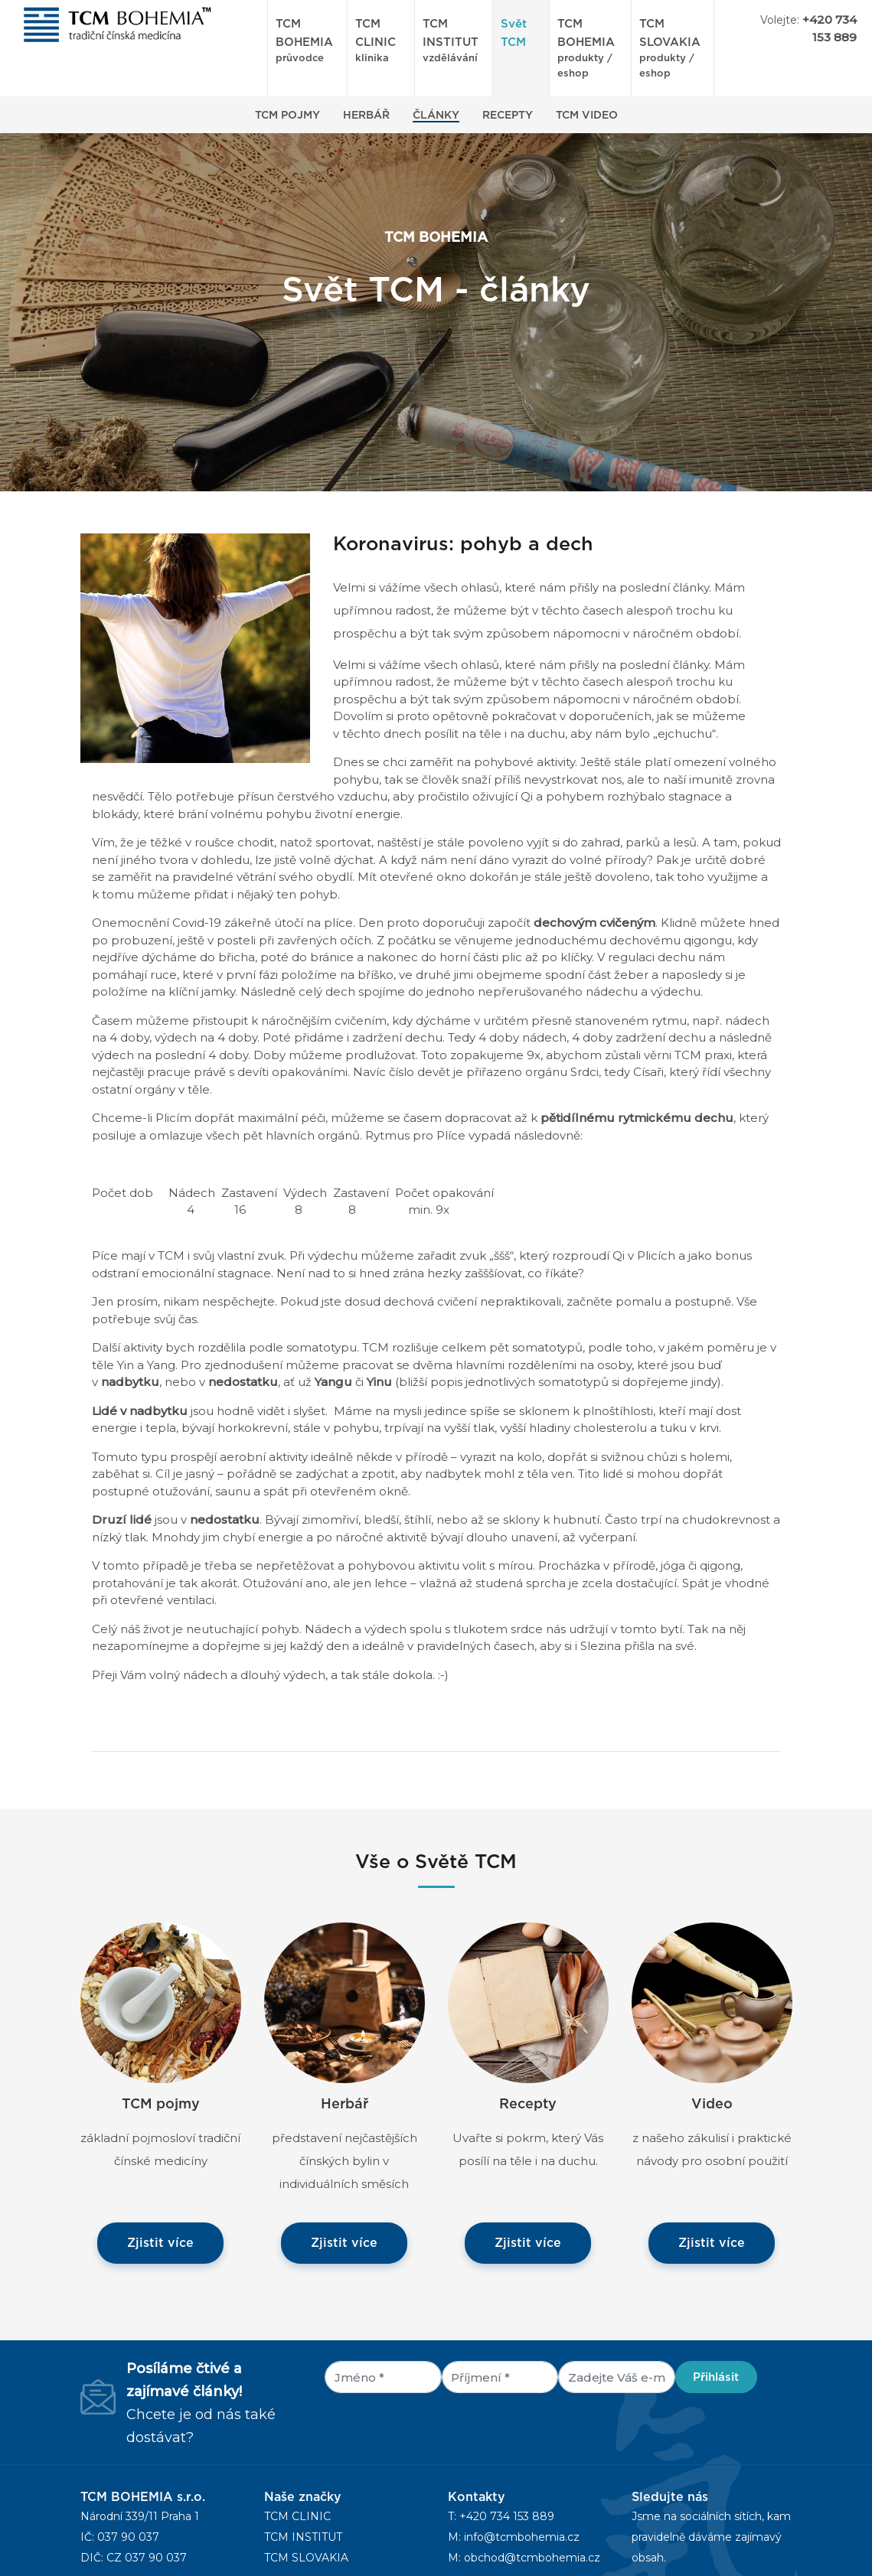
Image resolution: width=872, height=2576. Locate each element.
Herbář (366, 115)
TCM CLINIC (381, 42)
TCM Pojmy (287, 115)
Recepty (507, 115)
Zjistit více (160, 2243)
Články (436, 115)
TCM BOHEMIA (307, 42)
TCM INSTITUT (454, 42)
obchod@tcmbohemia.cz (532, 2558)
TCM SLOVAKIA (306, 2558)
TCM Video (587, 115)
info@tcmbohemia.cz (522, 2537)
